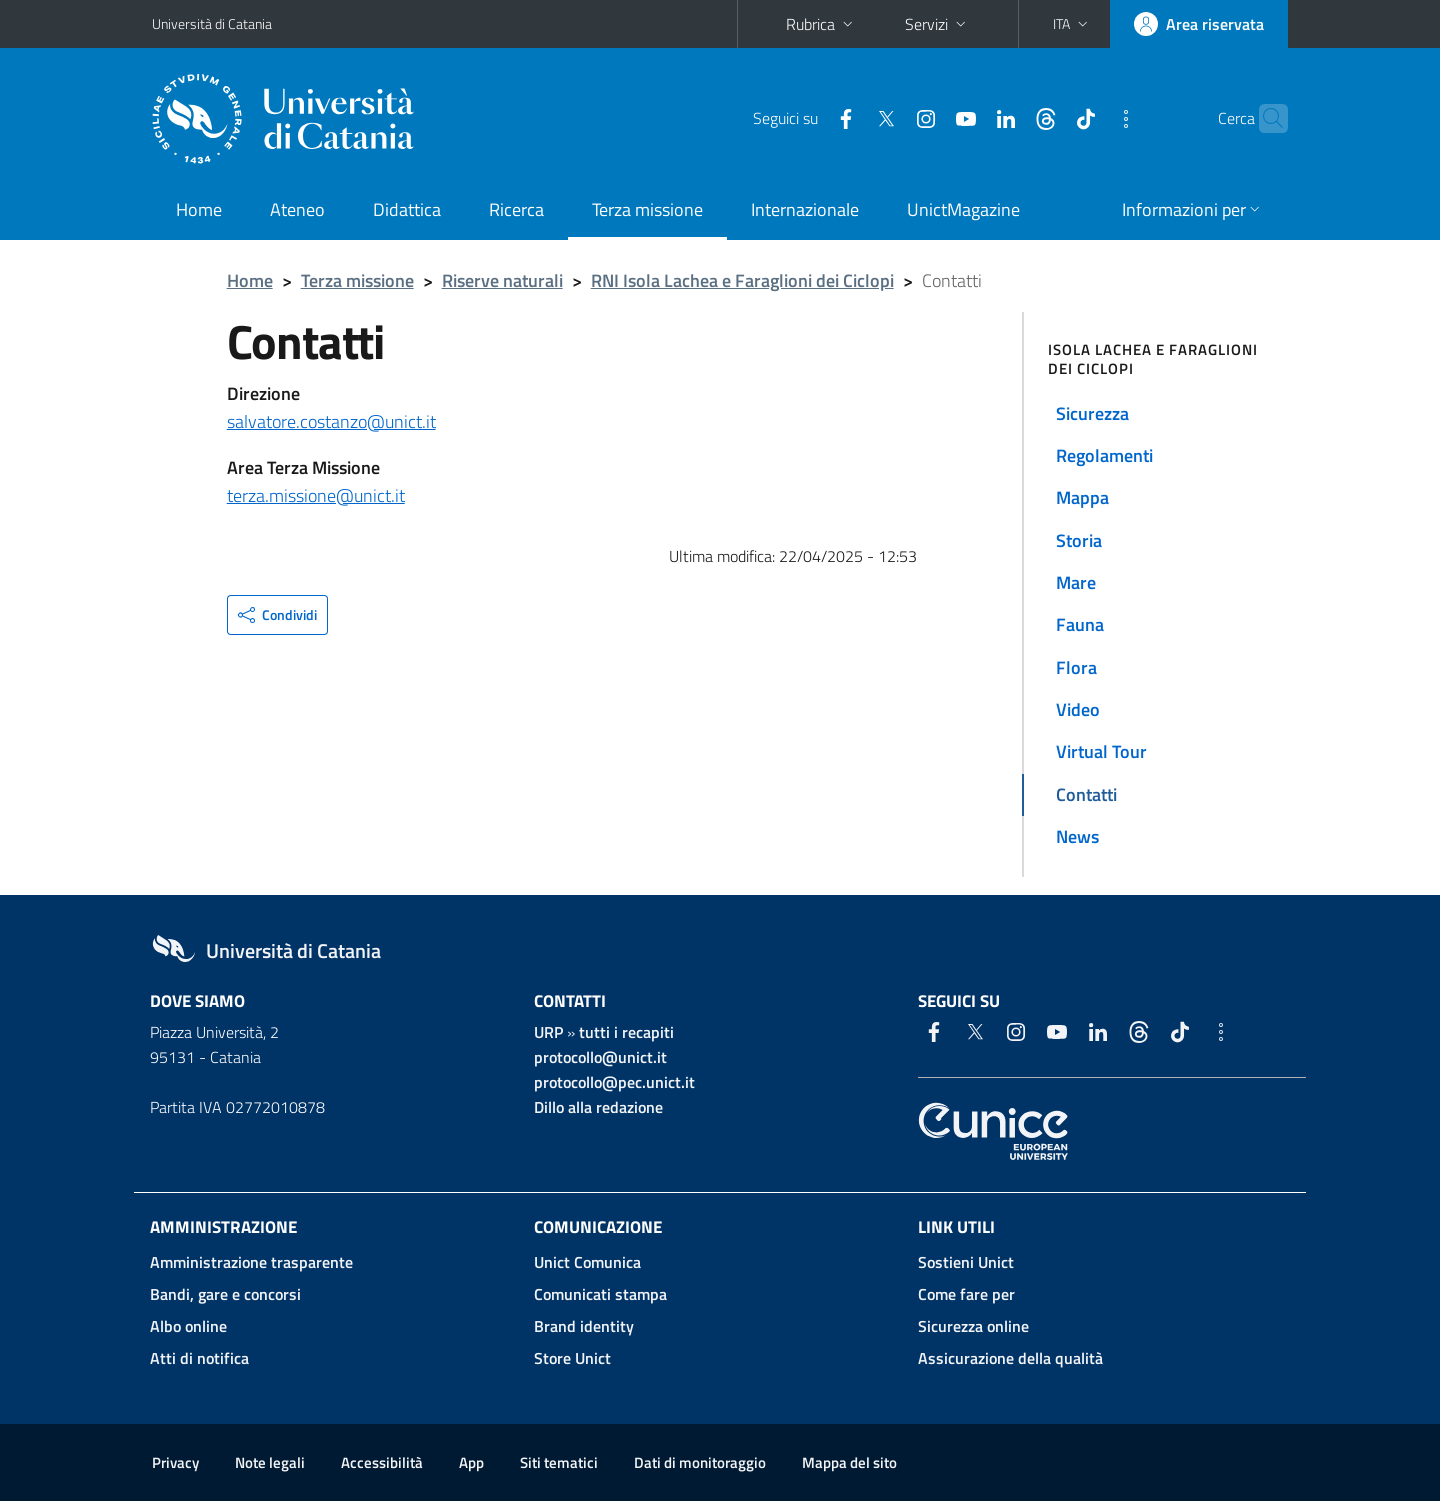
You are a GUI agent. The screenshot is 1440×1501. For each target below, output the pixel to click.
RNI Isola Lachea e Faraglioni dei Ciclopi (742, 280)
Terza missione (647, 209)
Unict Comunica (587, 1262)
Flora (1076, 667)
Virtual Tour (1101, 751)
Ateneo (297, 209)
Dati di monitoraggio (700, 1462)
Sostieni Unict (966, 1262)
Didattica (407, 209)
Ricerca (516, 209)
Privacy (175, 1462)
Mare (1076, 582)
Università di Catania (212, 23)
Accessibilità (382, 1462)
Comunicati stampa (600, 1294)
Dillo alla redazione (598, 1107)
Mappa (1082, 497)
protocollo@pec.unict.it (614, 1082)
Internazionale (805, 209)
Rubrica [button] (821, 24)
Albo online (188, 1326)
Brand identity (584, 1326)
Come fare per (966, 1294)
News (1077, 836)
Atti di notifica (199, 1358)
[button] (1072, 24)
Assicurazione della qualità (1010, 1358)
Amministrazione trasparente (251, 1262)
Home (199, 209)
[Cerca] (1264, 119)
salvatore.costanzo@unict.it (331, 421)
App (471, 1462)
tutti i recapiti (626, 1032)
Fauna (1080, 624)
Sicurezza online (973, 1326)
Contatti (1086, 794)
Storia (1079, 540)
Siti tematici (559, 1462)
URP (548, 1032)
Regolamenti (1104, 455)
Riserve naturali (502, 280)
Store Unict (572, 1358)
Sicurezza (1092, 413)
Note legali (270, 1462)
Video (1078, 709)
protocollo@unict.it (600, 1057)
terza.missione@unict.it (316, 495)
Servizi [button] (937, 24)
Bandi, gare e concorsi (225, 1294)
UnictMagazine (963, 209)
